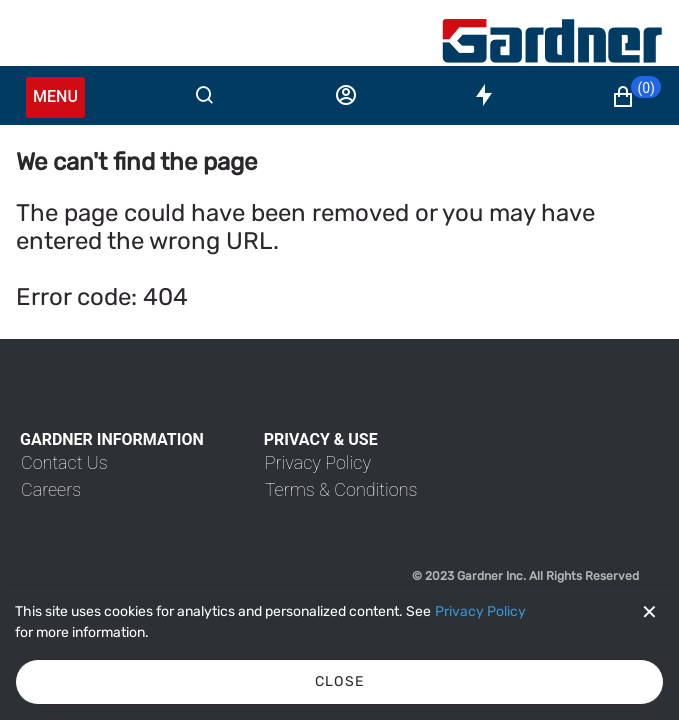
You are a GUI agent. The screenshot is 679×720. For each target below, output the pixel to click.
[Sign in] (346, 95)
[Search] (204, 95)
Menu (55, 96)
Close (340, 681)
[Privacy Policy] (480, 612)
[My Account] (552, 41)
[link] (64, 462)
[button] (636, 97)
